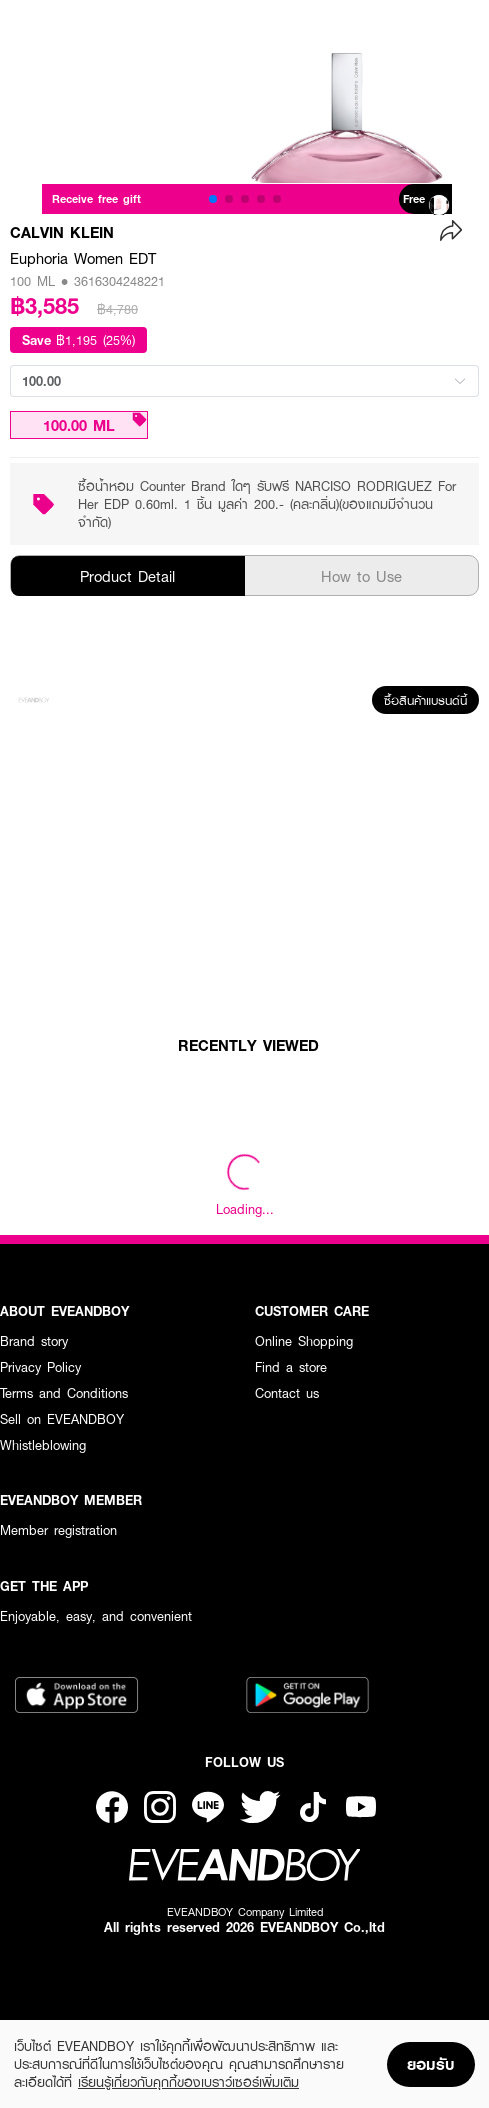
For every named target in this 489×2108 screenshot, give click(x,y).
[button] (213, 199)
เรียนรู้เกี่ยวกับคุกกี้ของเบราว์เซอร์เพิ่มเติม (188, 2082)
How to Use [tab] (361, 576)
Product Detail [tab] (127, 576)
